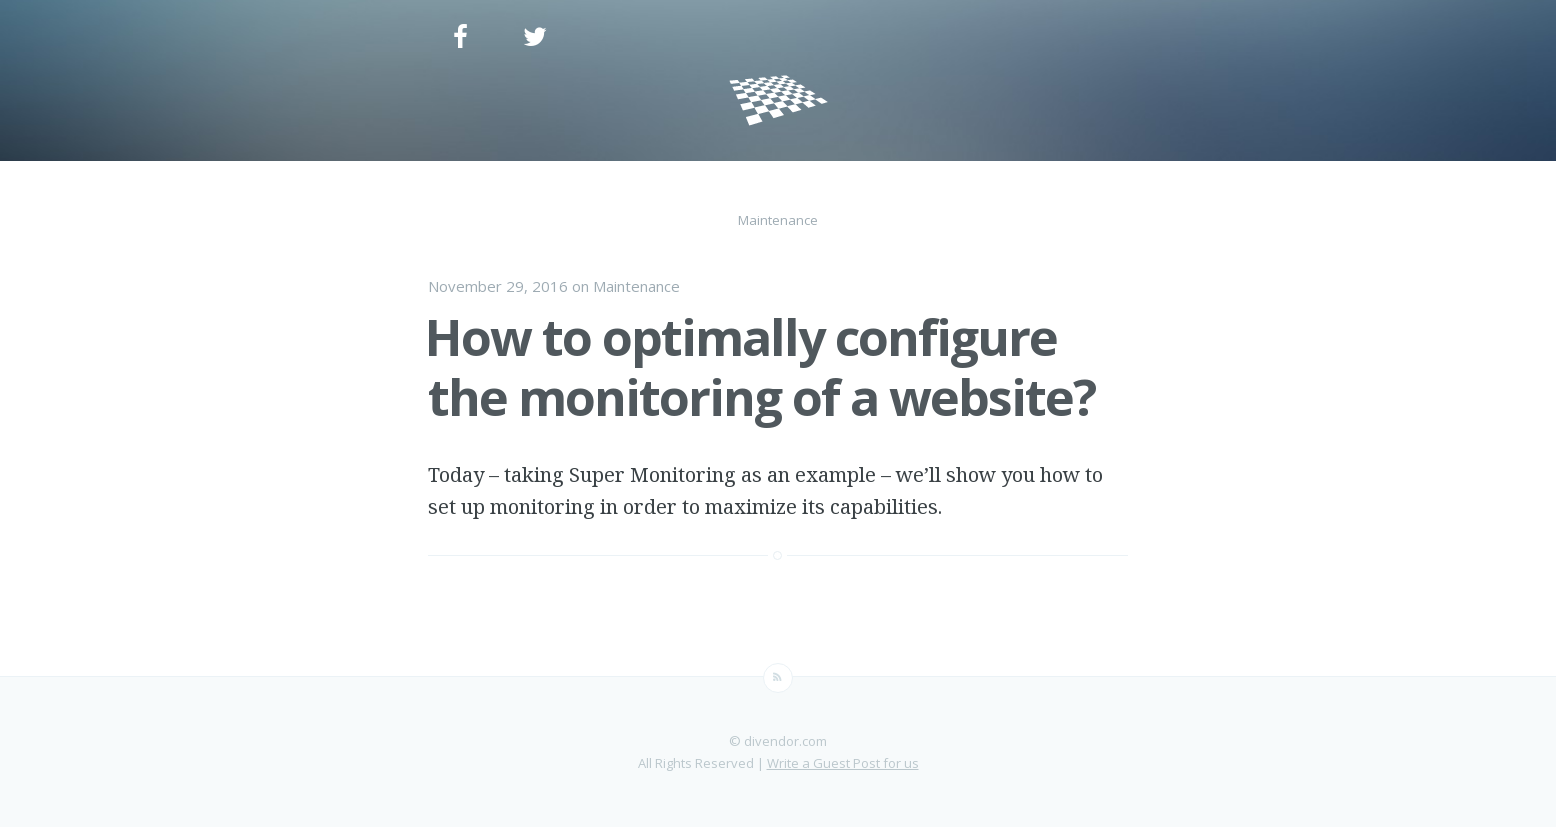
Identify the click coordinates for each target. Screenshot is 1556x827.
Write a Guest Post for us (843, 763)
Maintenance (636, 286)
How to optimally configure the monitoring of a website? (760, 367)
